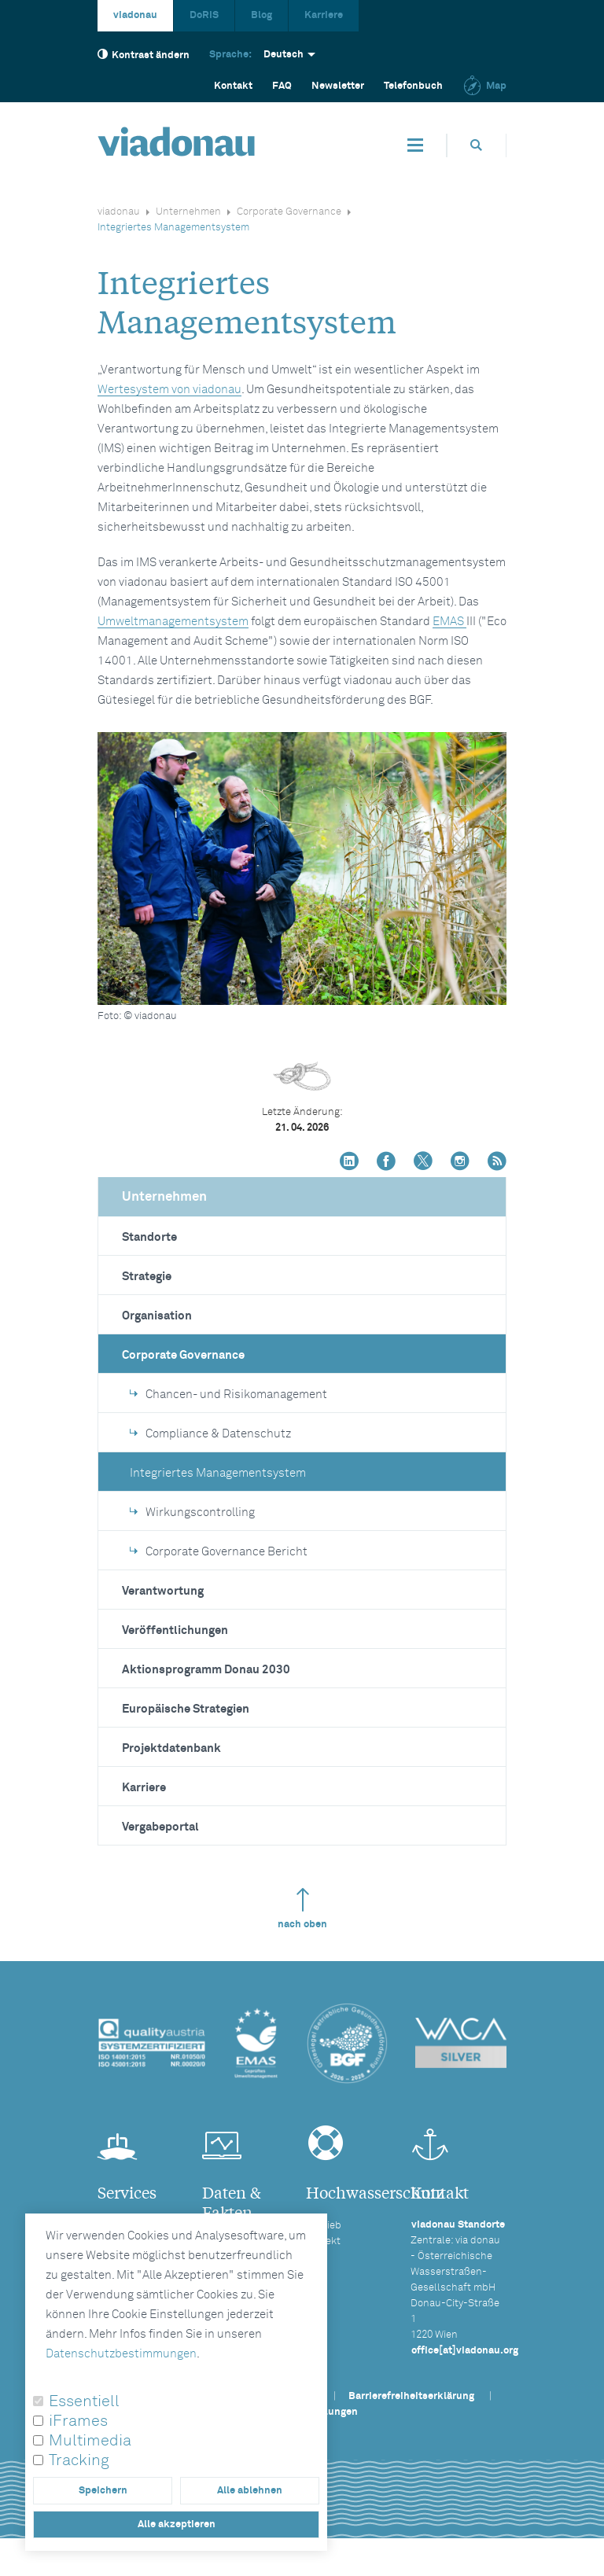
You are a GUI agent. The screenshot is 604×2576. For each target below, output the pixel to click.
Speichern (103, 2491)
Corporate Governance (289, 212)
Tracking (79, 2460)
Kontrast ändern (144, 55)
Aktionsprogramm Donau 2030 (206, 1670)
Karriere (323, 15)
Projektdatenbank (171, 1748)
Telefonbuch (413, 86)
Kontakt (233, 86)
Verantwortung (163, 1591)
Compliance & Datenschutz (210, 1434)
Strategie (146, 1276)
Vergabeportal (160, 1827)
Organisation (157, 1316)
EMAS (449, 621)
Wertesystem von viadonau (169, 390)
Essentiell (84, 2401)
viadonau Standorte (458, 2225)
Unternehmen (188, 212)
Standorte (149, 1237)
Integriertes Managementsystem (218, 1473)
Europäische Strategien (185, 1709)
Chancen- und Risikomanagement (228, 1394)
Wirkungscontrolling (192, 1512)
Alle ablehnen (249, 2491)
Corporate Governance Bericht (219, 1552)
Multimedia (90, 2441)
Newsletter (337, 86)
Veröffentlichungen (175, 1630)
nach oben (302, 1909)
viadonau (135, 15)
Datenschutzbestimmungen (121, 2354)
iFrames (78, 2421)
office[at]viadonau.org (464, 2351)
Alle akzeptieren (176, 2524)
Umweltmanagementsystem (173, 621)
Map (484, 86)
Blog (261, 15)
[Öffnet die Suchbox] (476, 145)
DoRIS (204, 15)
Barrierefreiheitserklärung (411, 2396)
